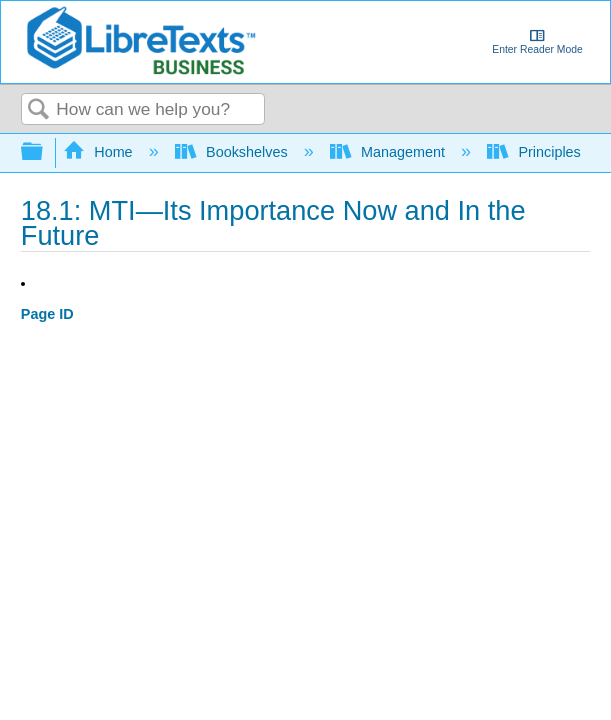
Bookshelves (233, 152)
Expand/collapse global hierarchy (45, 152)
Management (389, 152)
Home (100, 152)
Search (39, 110)
